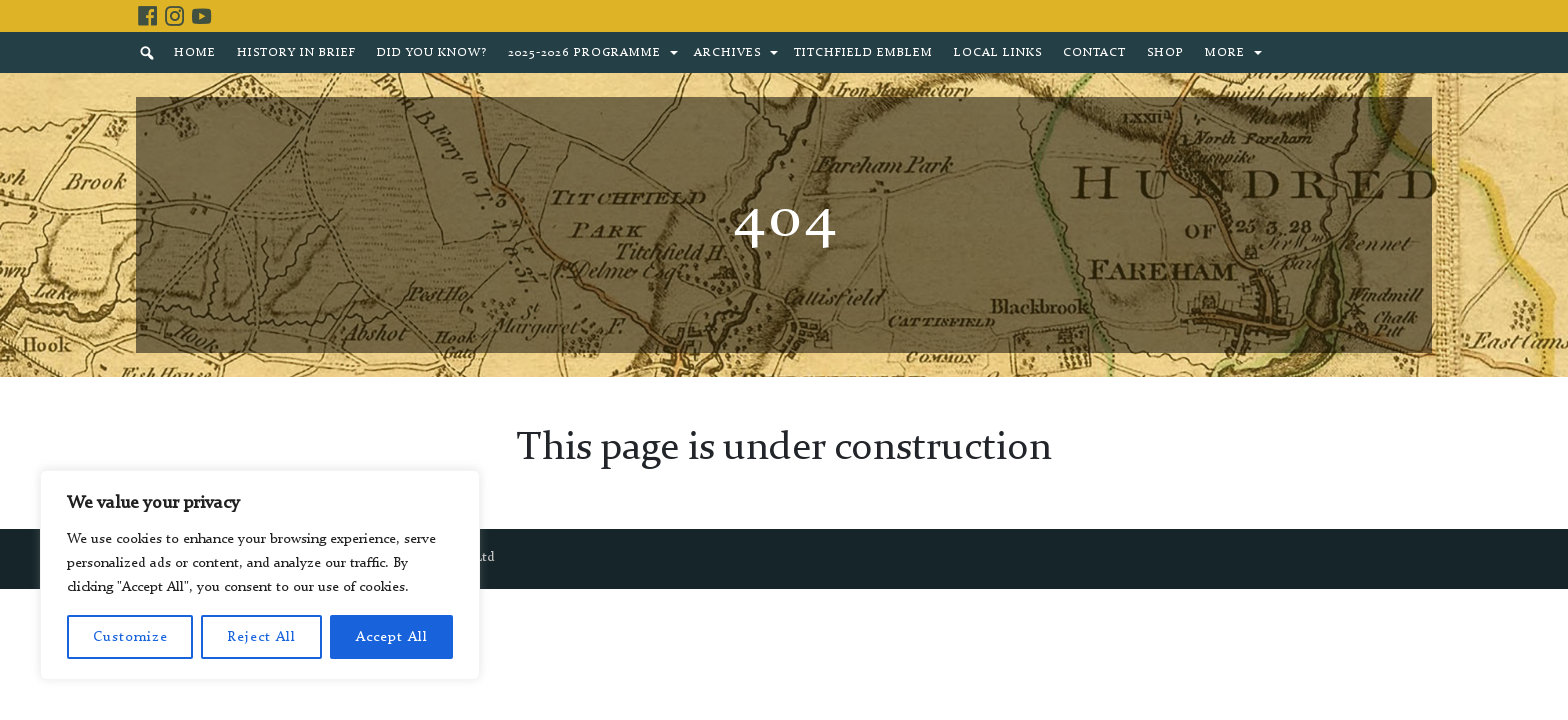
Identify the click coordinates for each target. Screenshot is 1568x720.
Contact (1094, 53)
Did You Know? (432, 53)
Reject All (261, 637)
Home (195, 53)
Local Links (998, 53)
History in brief (296, 53)
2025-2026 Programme (584, 53)
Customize (130, 637)
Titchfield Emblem (863, 53)
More (1225, 53)
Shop (1165, 53)
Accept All (392, 637)
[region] (260, 575)
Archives (727, 53)
